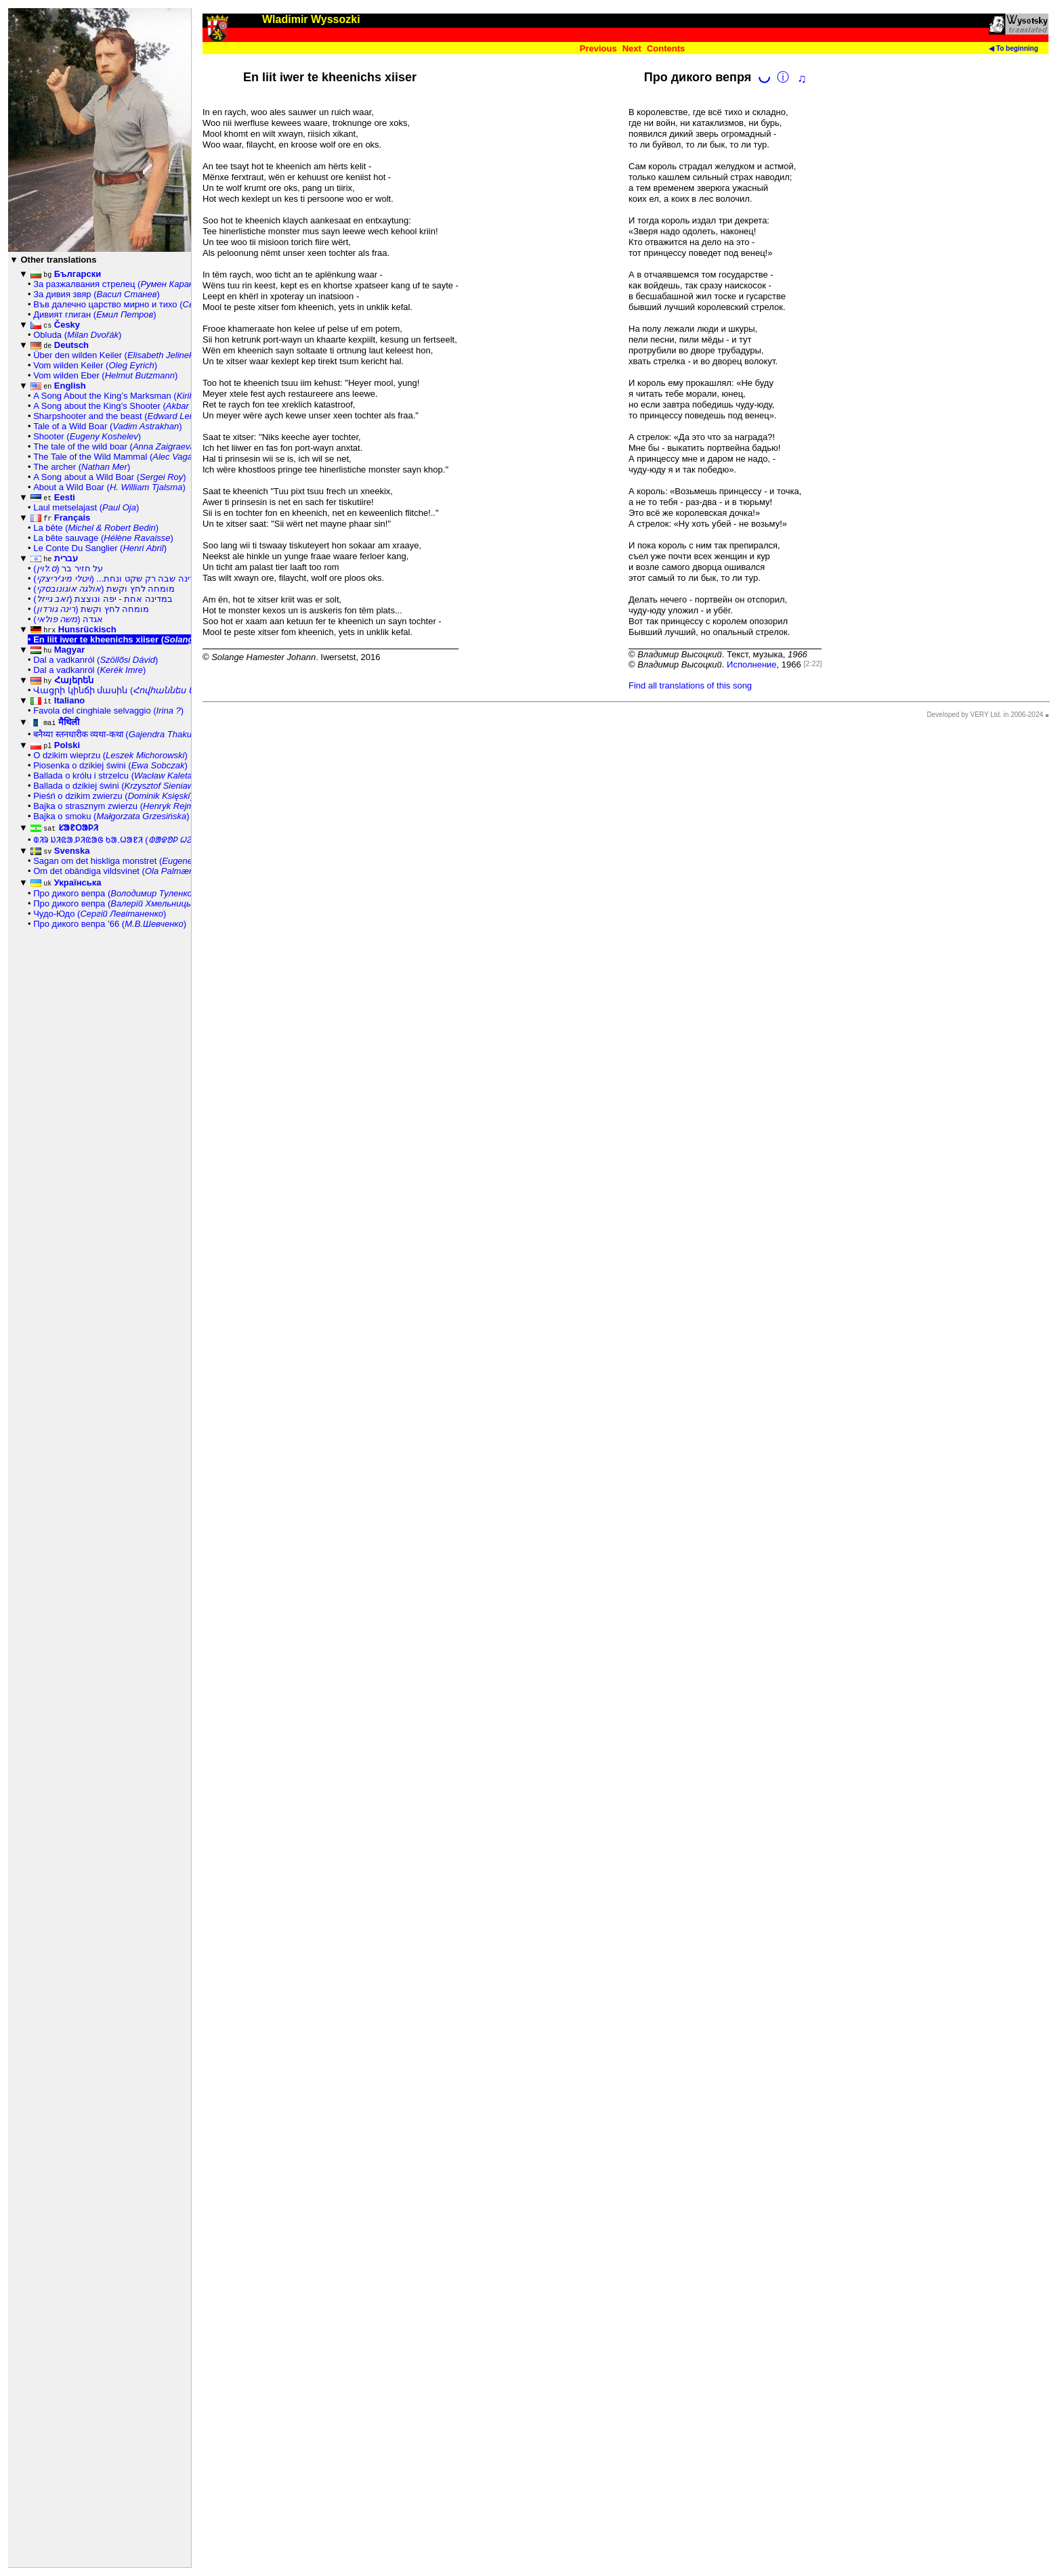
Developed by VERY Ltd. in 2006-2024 (985, 714)
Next (631, 48)
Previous (598, 48)
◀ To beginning (1013, 48)
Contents (666, 48)
